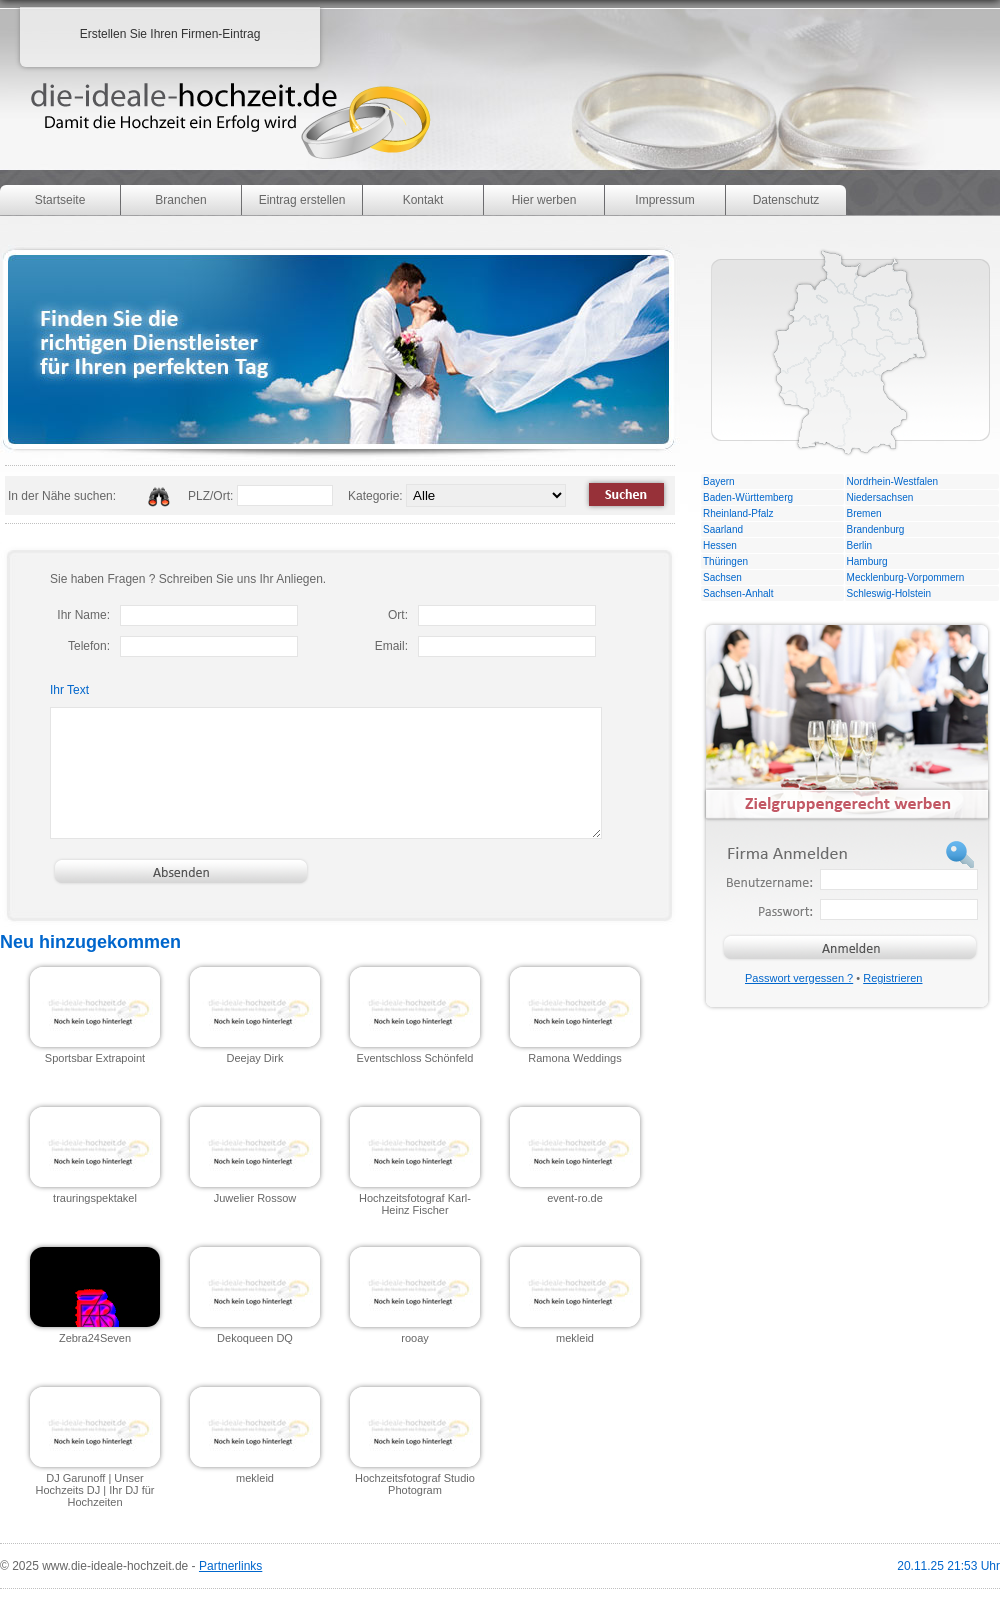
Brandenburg (876, 529)
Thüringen (725, 561)
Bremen (864, 513)
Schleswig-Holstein (889, 593)
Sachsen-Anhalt (738, 593)
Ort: (398, 615)
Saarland (723, 529)
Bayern (719, 481)
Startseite (60, 200)
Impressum (664, 200)
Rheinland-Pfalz (738, 513)
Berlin (860, 545)
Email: (391, 646)
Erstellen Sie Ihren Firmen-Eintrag (170, 34)
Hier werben (544, 200)
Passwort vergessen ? (799, 978)
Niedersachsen (880, 497)
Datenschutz (786, 200)
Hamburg (867, 561)
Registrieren (892, 978)
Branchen (180, 200)
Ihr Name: (83, 615)
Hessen (720, 545)
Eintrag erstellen (302, 200)
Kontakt (423, 200)
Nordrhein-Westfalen (893, 481)
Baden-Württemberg (748, 497)
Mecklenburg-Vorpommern (906, 577)
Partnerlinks (230, 1566)
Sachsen (722, 577)
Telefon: (89, 646)
